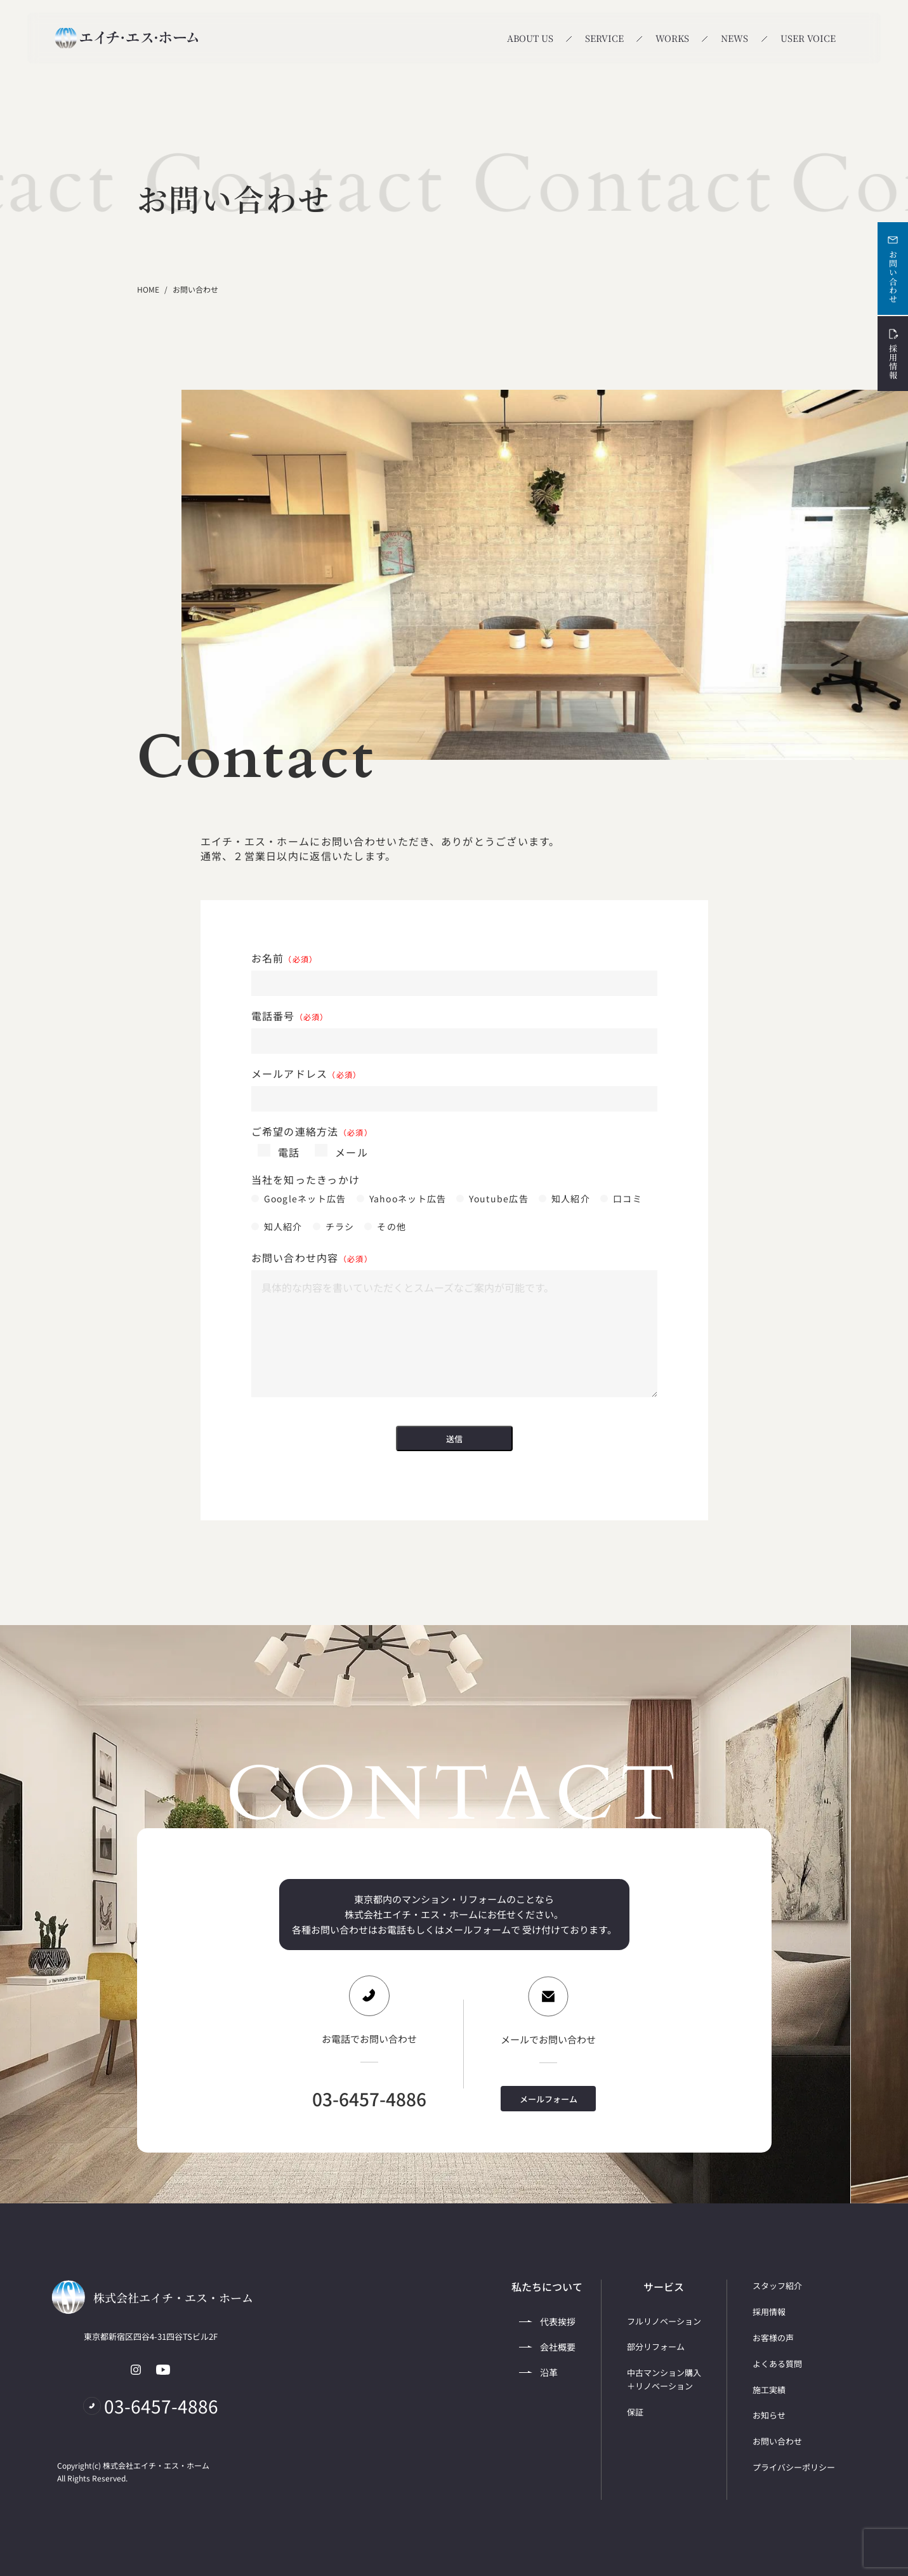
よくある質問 (777, 2364)
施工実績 (769, 2390)
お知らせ (769, 2415)
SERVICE (604, 38)
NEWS (734, 38)
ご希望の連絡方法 (311, 1131)
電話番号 (290, 1016)
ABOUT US (530, 38)
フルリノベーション (664, 2321)
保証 (635, 2412)
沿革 (538, 2372)
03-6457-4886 (369, 2098)
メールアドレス (306, 1073)
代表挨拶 (547, 2321)
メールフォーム (548, 2099)
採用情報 (892, 354)
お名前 (284, 958)
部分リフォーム (656, 2346)
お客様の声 (773, 2338)
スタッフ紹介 (777, 2286)
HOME (148, 289)
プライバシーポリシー (794, 2467)
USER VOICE (808, 38)
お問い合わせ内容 (311, 1258)
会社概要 (547, 2346)
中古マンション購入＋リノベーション (664, 2379)
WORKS (672, 38)
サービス (663, 2287)
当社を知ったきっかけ (305, 1179)
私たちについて (546, 2287)
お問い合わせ (892, 268)
